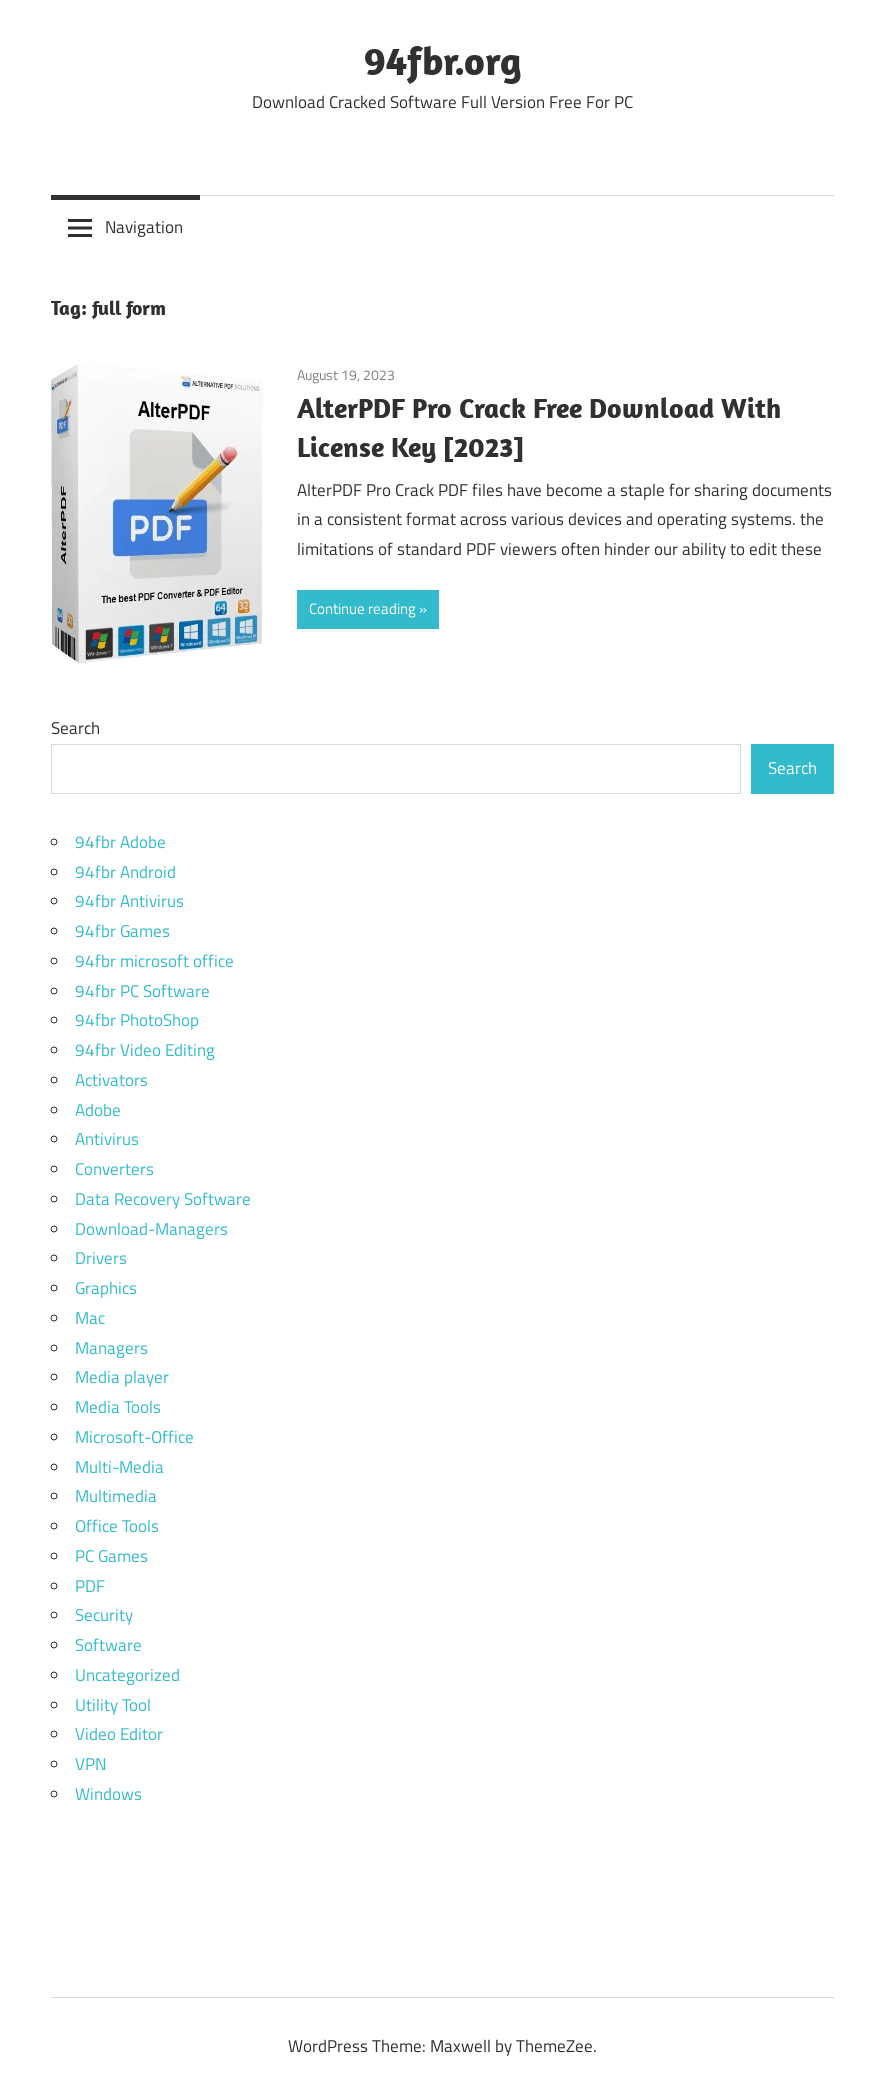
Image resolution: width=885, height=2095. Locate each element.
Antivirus (107, 1139)
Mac (90, 1318)
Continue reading (362, 608)
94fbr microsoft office (154, 961)
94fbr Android (125, 872)
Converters (114, 1169)
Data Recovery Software (163, 1199)
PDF (90, 1586)
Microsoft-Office (134, 1437)
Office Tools (117, 1526)
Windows (108, 1794)
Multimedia (116, 1496)
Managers (111, 1348)
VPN (90, 1764)
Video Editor (119, 1734)
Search (75, 728)
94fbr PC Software (142, 991)
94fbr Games (122, 931)
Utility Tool (113, 1705)
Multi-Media (119, 1467)
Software (108, 1645)
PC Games (111, 1556)
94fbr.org (443, 60)
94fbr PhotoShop (137, 1020)
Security (104, 1615)
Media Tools (118, 1407)
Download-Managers (151, 1229)
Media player (122, 1377)
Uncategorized (127, 1675)
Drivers (101, 1258)
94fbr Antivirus (129, 901)
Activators (111, 1080)
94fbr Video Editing (145, 1050)
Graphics (106, 1288)
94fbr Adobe (120, 842)
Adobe (98, 1110)
